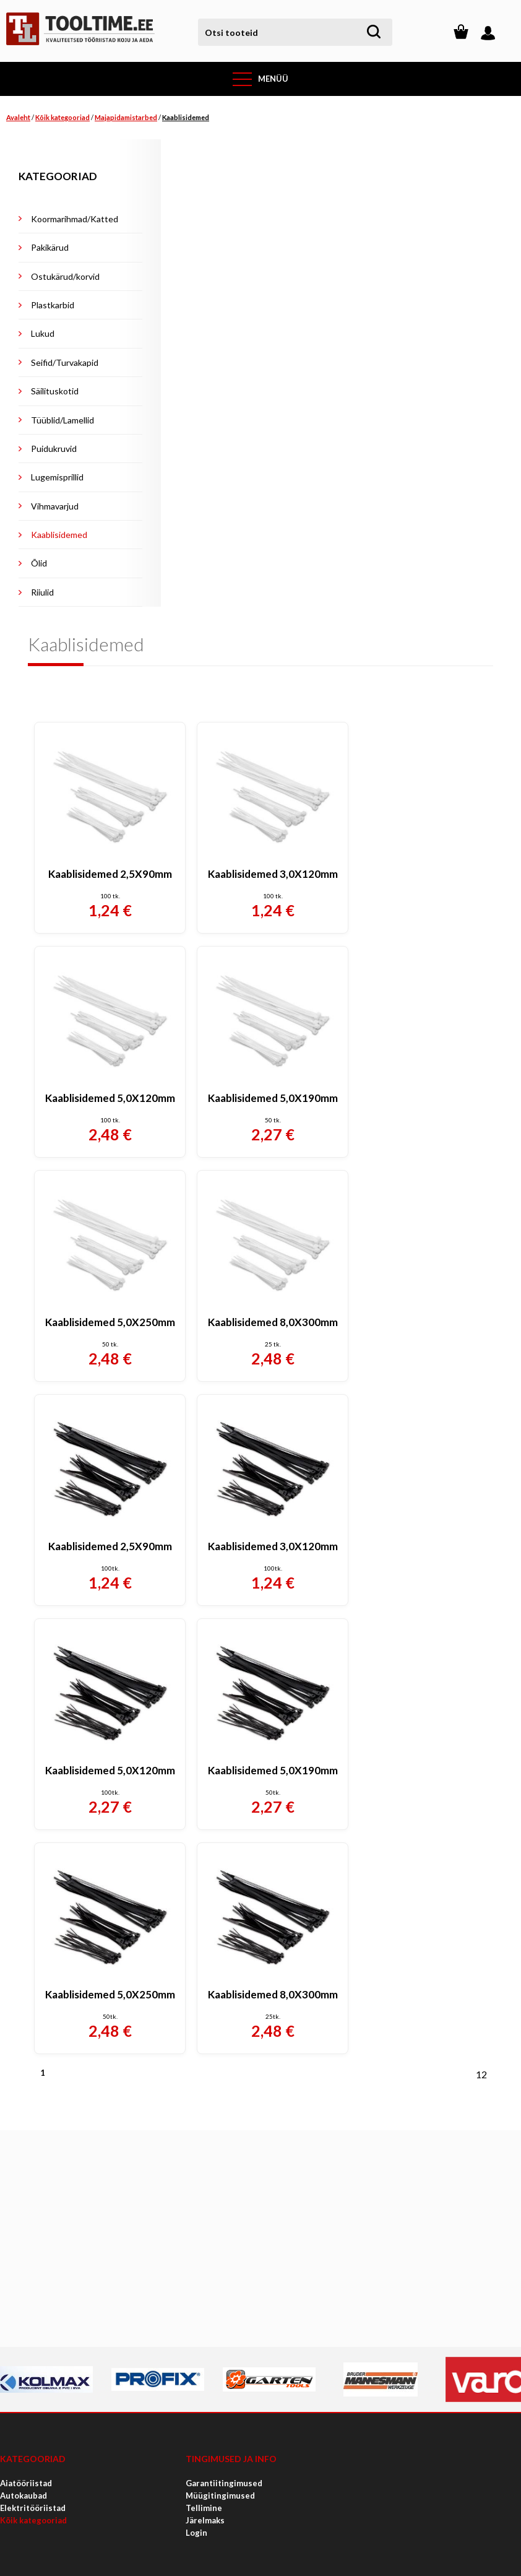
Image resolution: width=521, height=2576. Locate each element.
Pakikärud (50, 247)
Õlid (39, 563)
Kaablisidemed (185, 117)
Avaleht (18, 117)
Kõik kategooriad (62, 117)
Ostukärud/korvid (65, 276)
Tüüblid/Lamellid (62, 420)
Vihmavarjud (55, 506)
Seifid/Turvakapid (64, 362)
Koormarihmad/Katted (74, 219)
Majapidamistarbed (126, 117)
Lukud (42, 333)
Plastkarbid (52, 305)
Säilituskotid (55, 391)
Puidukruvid (54, 448)
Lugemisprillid (57, 477)
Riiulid (42, 592)
